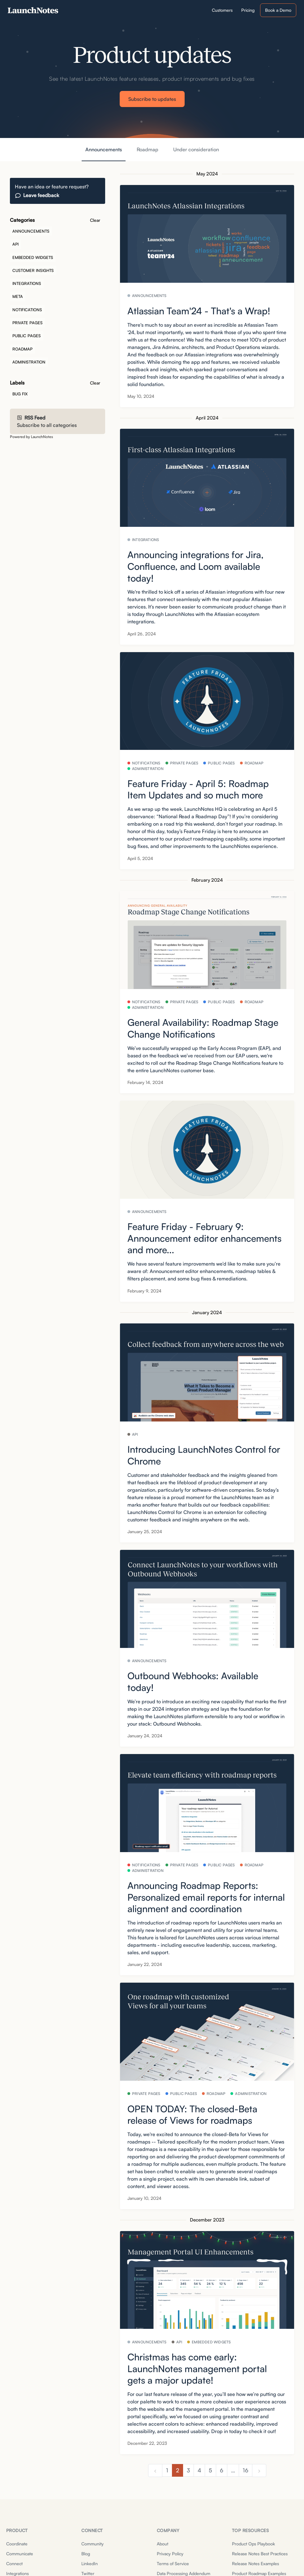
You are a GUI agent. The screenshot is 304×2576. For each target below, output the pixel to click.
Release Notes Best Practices (260, 2553)
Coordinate (17, 2543)
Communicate (19, 2553)
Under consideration (196, 149)
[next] (259, 2470)
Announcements (103, 149)
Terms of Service (173, 2563)
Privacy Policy (170, 2553)
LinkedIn (89, 2563)
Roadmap (147, 149)
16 (245, 2470)
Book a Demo (278, 10)
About (162, 2543)
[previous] (155, 2470)
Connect (14, 2563)
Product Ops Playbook (253, 2543)
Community (92, 2543)
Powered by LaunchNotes (31, 436)
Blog (85, 2553)
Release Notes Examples (255, 2563)
